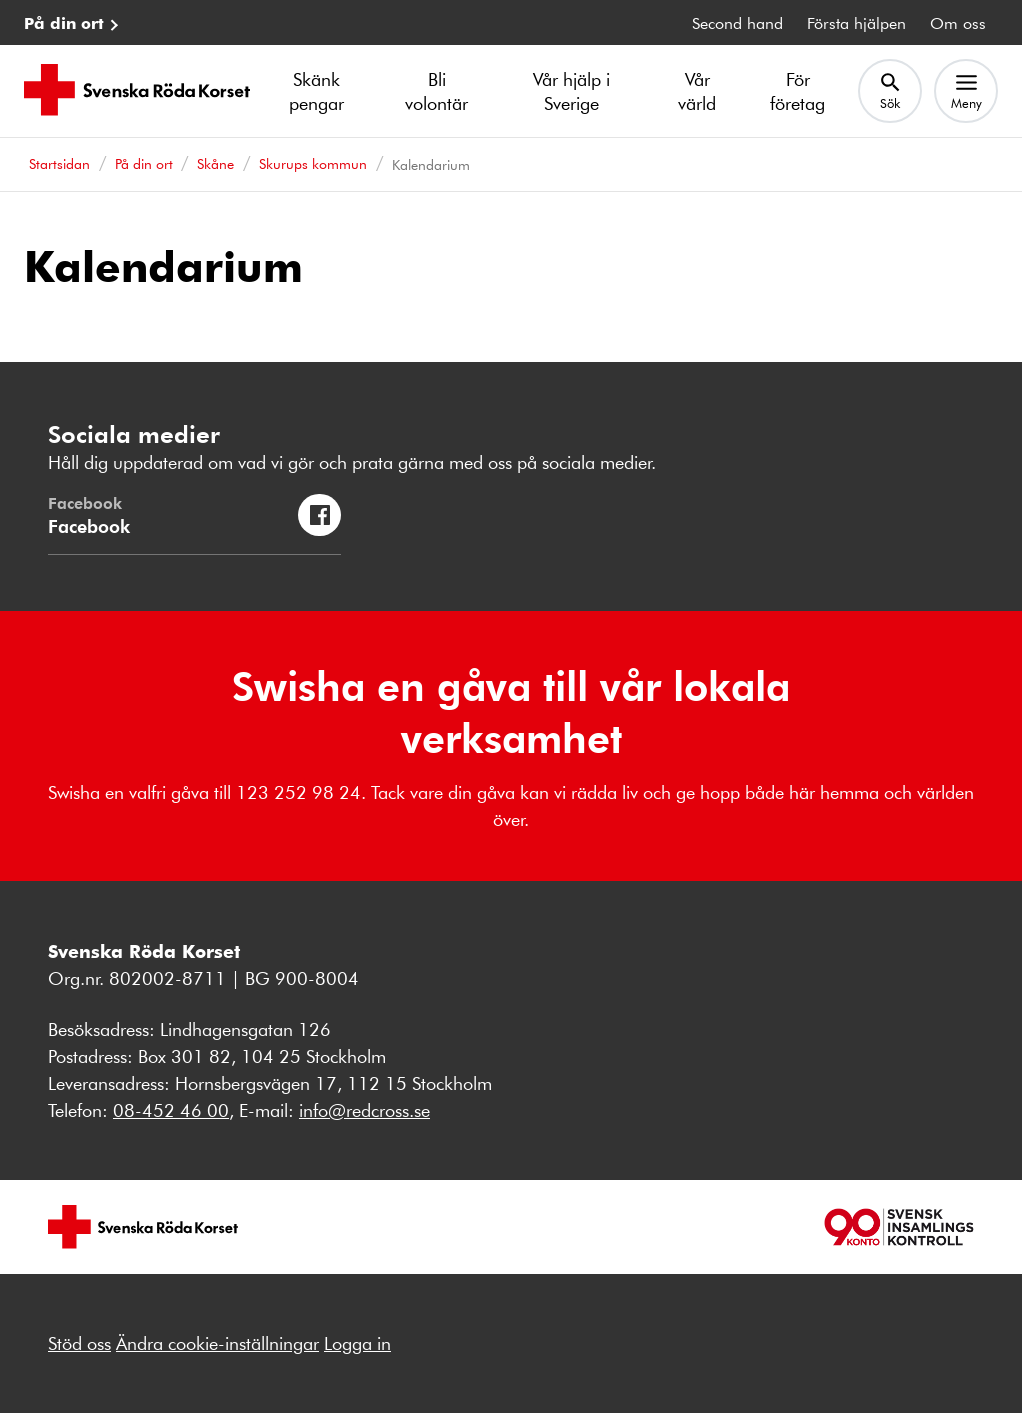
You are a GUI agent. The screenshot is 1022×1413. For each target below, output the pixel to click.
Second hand (737, 22)
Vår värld (697, 91)
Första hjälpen (856, 22)
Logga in (357, 1343)
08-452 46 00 (171, 1110)
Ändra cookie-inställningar (217, 1343)
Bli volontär (436, 91)
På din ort (64, 22)
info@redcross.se (364, 1110)
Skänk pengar (316, 91)
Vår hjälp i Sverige (571, 91)
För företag (797, 91)
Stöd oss (79, 1343)
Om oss (958, 22)
